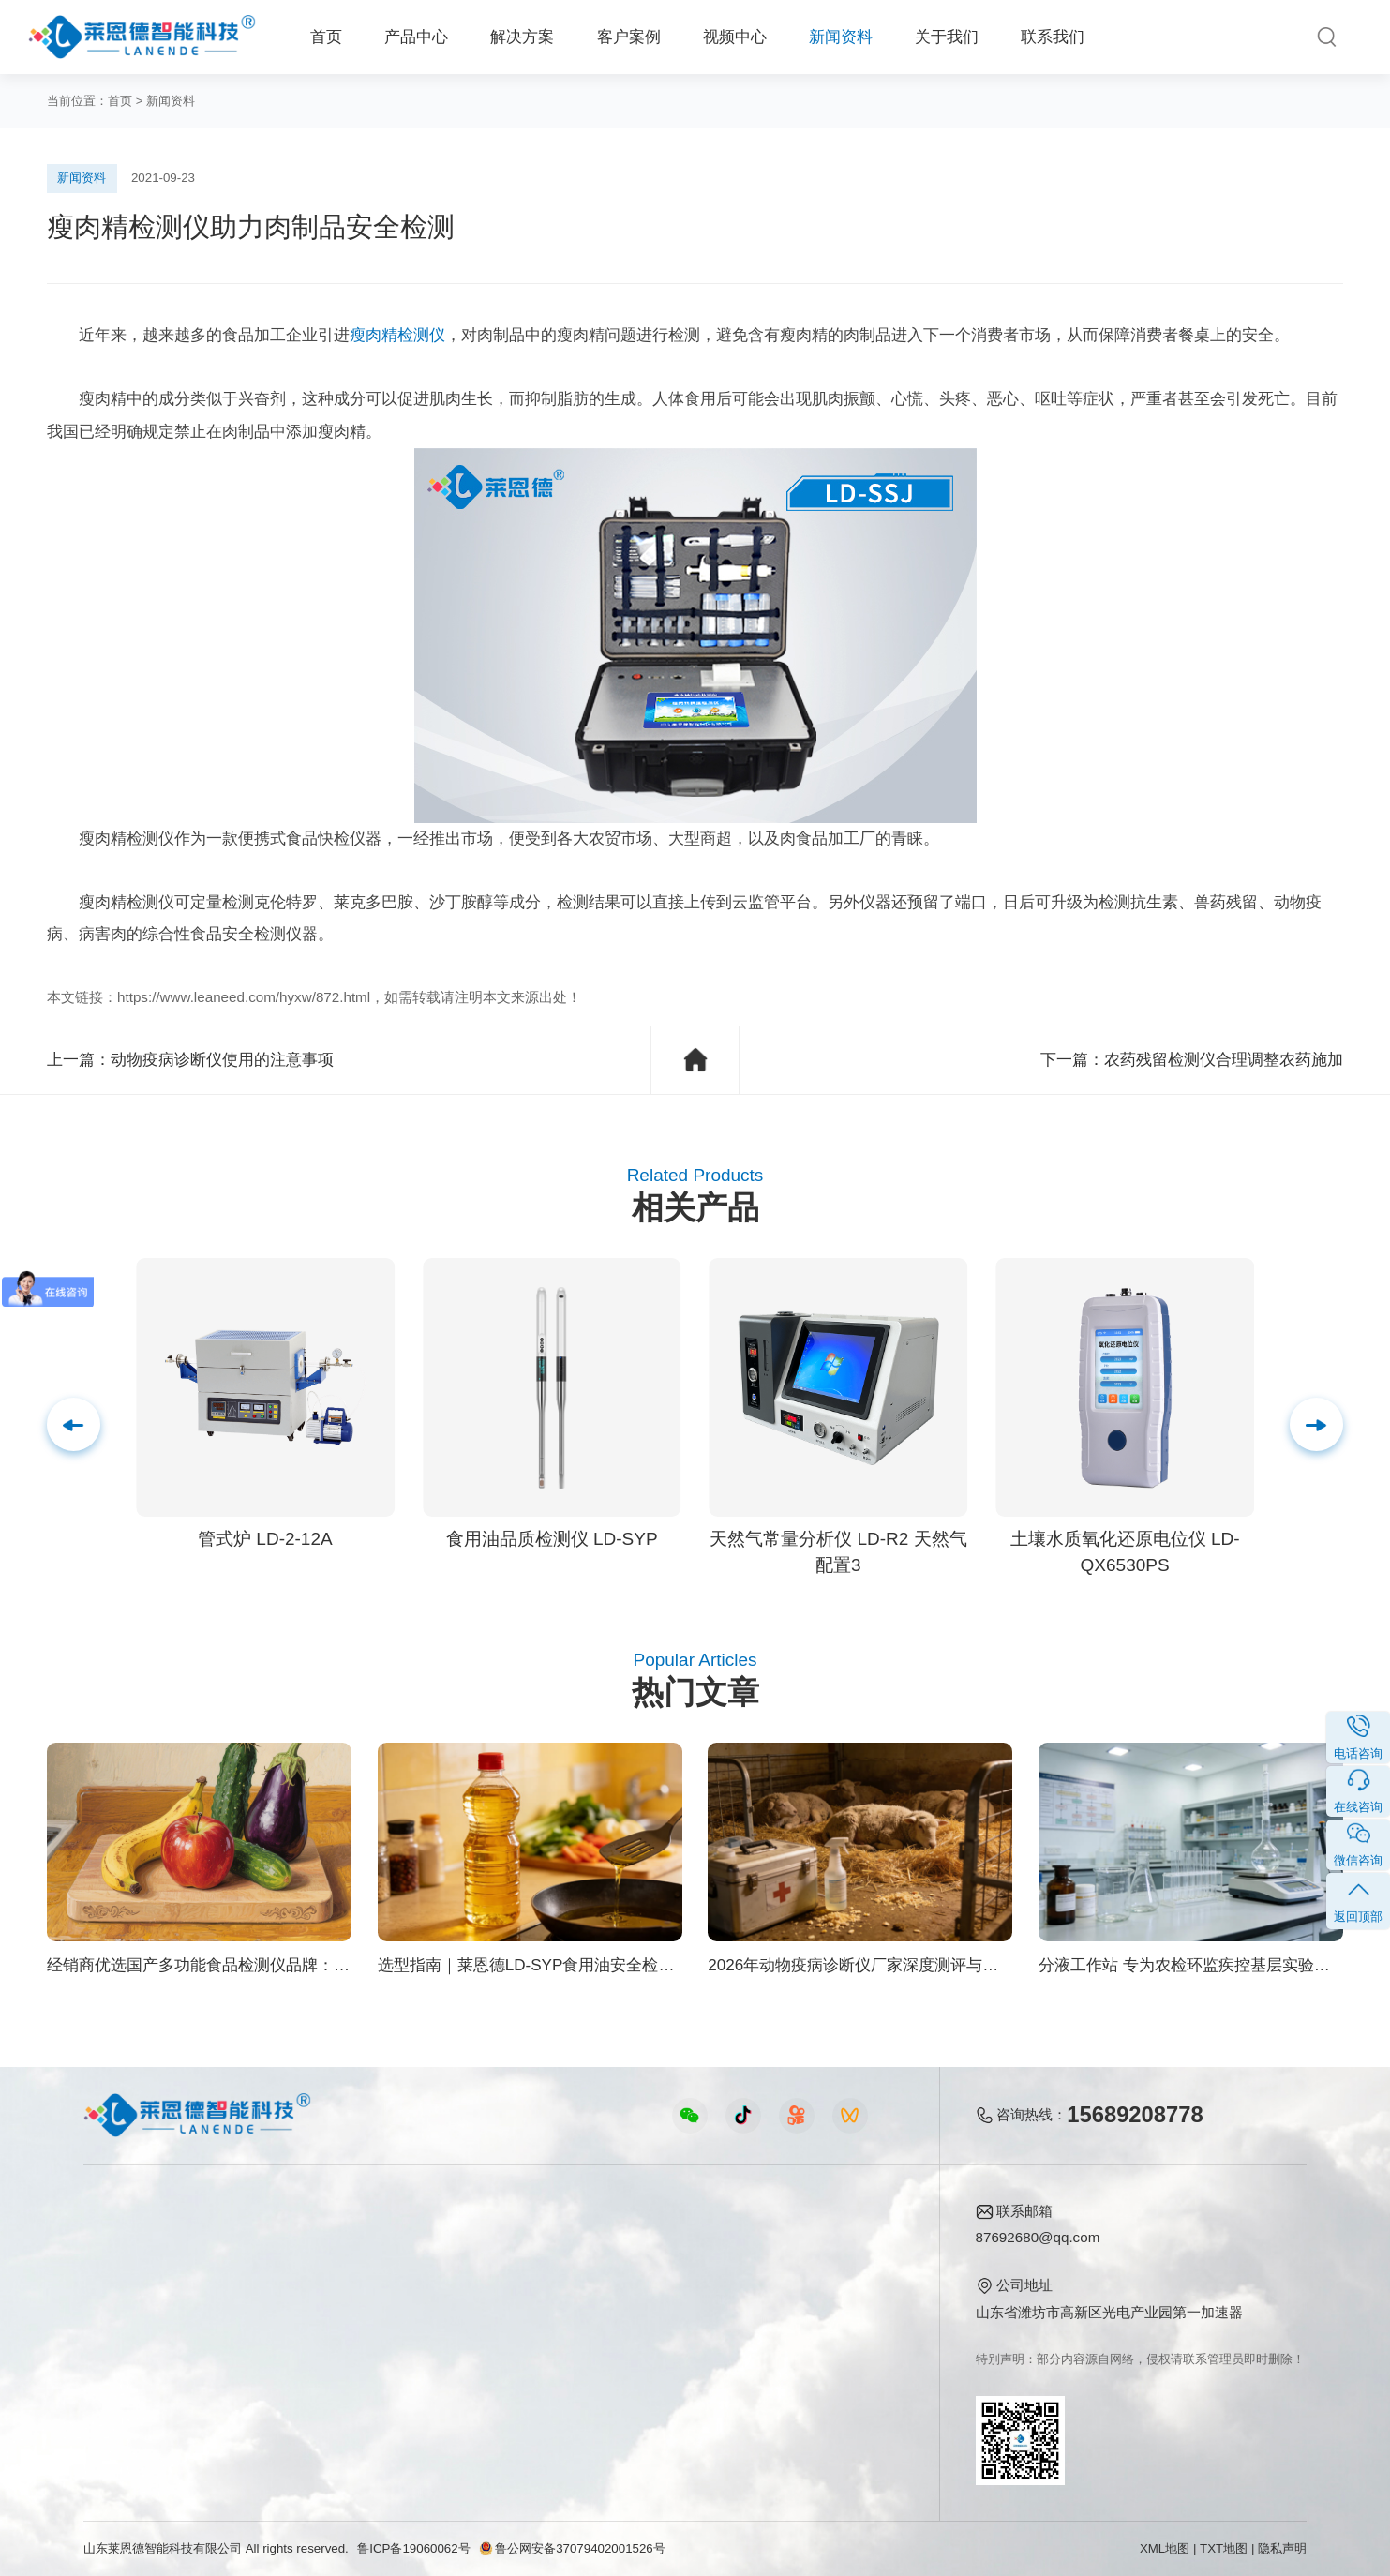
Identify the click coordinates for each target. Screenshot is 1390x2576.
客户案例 (629, 37)
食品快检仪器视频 (496, 2274)
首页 (326, 37)
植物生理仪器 (125, 2335)
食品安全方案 (297, 2274)
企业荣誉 (817, 2304)
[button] (1316, 1424)
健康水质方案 (297, 2304)
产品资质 (817, 2274)
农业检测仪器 (125, 2274)
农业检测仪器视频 (496, 2244)
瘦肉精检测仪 (397, 335)
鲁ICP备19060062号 (413, 2548)
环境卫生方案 (297, 2395)
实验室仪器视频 (489, 2365)
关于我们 (947, 37)
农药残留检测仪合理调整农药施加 (1223, 1060)
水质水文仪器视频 (496, 2304)
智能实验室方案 (304, 2365)
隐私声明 (1282, 2548)
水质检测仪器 (125, 2304)
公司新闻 (667, 2244)
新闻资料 (841, 37)
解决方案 (522, 37)
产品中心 (416, 37)
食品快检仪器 (125, 2244)
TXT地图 (1224, 2548)
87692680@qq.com (1038, 2237)
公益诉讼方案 (297, 2426)
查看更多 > (117, 2426)
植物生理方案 (297, 2335)
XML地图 (1164, 2548)
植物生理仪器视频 (496, 2335)
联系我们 (1052, 37)
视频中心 (735, 37)
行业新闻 (667, 2274)
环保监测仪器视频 (496, 2395)
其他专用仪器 (125, 2395)
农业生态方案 (297, 2244)
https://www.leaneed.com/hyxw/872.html (243, 997)
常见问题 (667, 2304)
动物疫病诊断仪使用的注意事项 (222, 1060)
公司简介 (817, 2244)
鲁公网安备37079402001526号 (572, 2548)
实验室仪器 (118, 2365)
